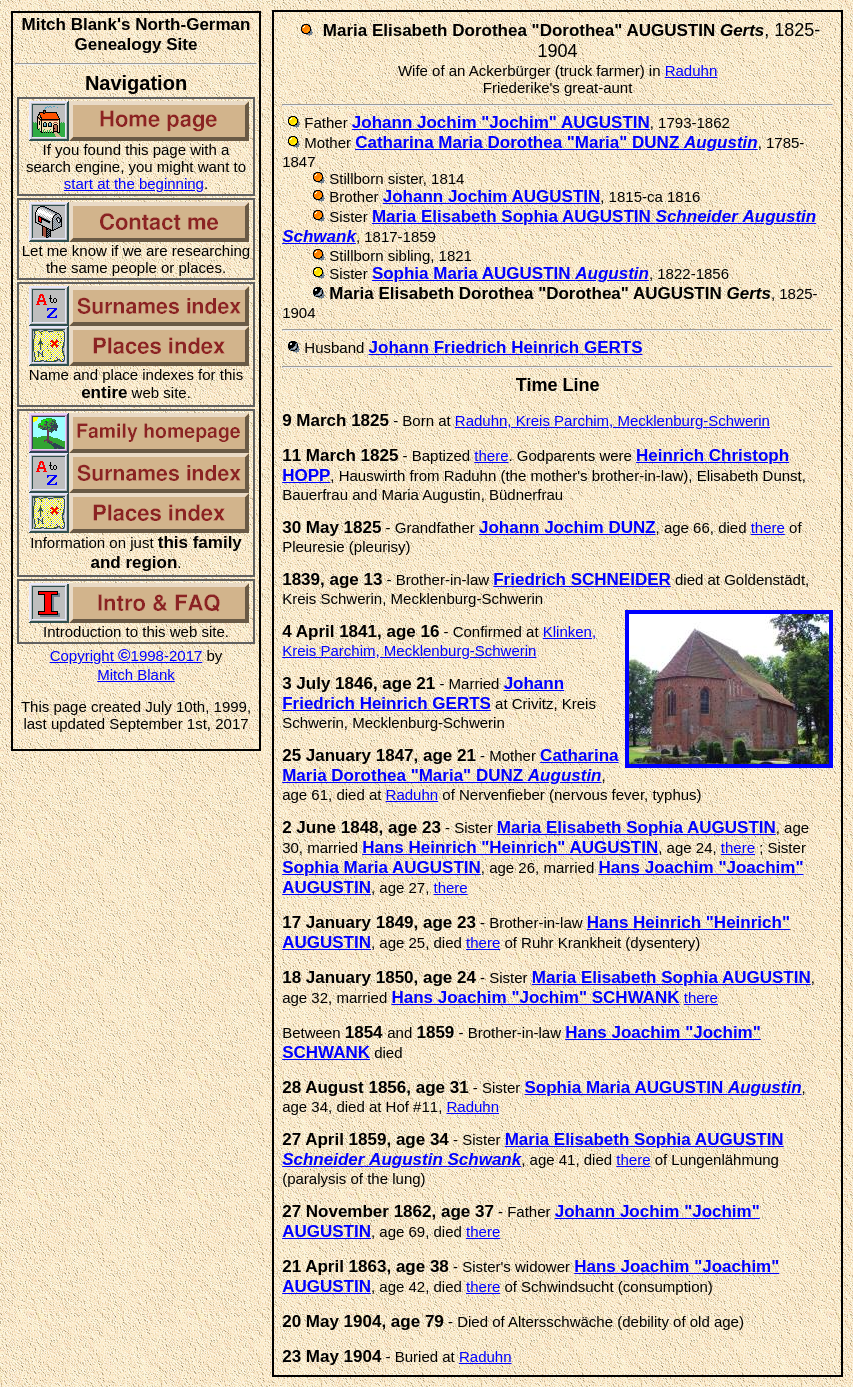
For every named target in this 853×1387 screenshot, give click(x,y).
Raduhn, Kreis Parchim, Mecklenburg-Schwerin (612, 420)
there (491, 455)
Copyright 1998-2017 (126, 655)
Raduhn (691, 70)
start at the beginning (134, 183)
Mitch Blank (136, 674)
